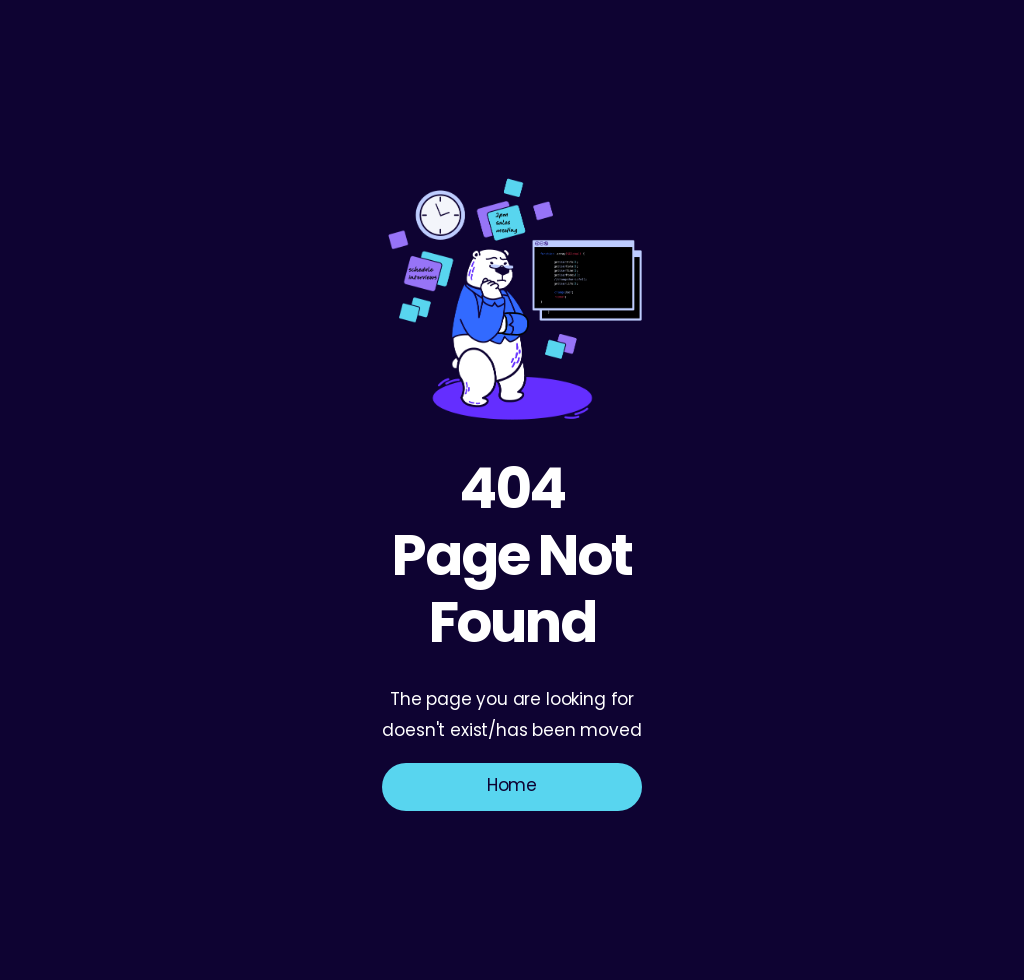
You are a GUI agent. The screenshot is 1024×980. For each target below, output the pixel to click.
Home (512, 786)
